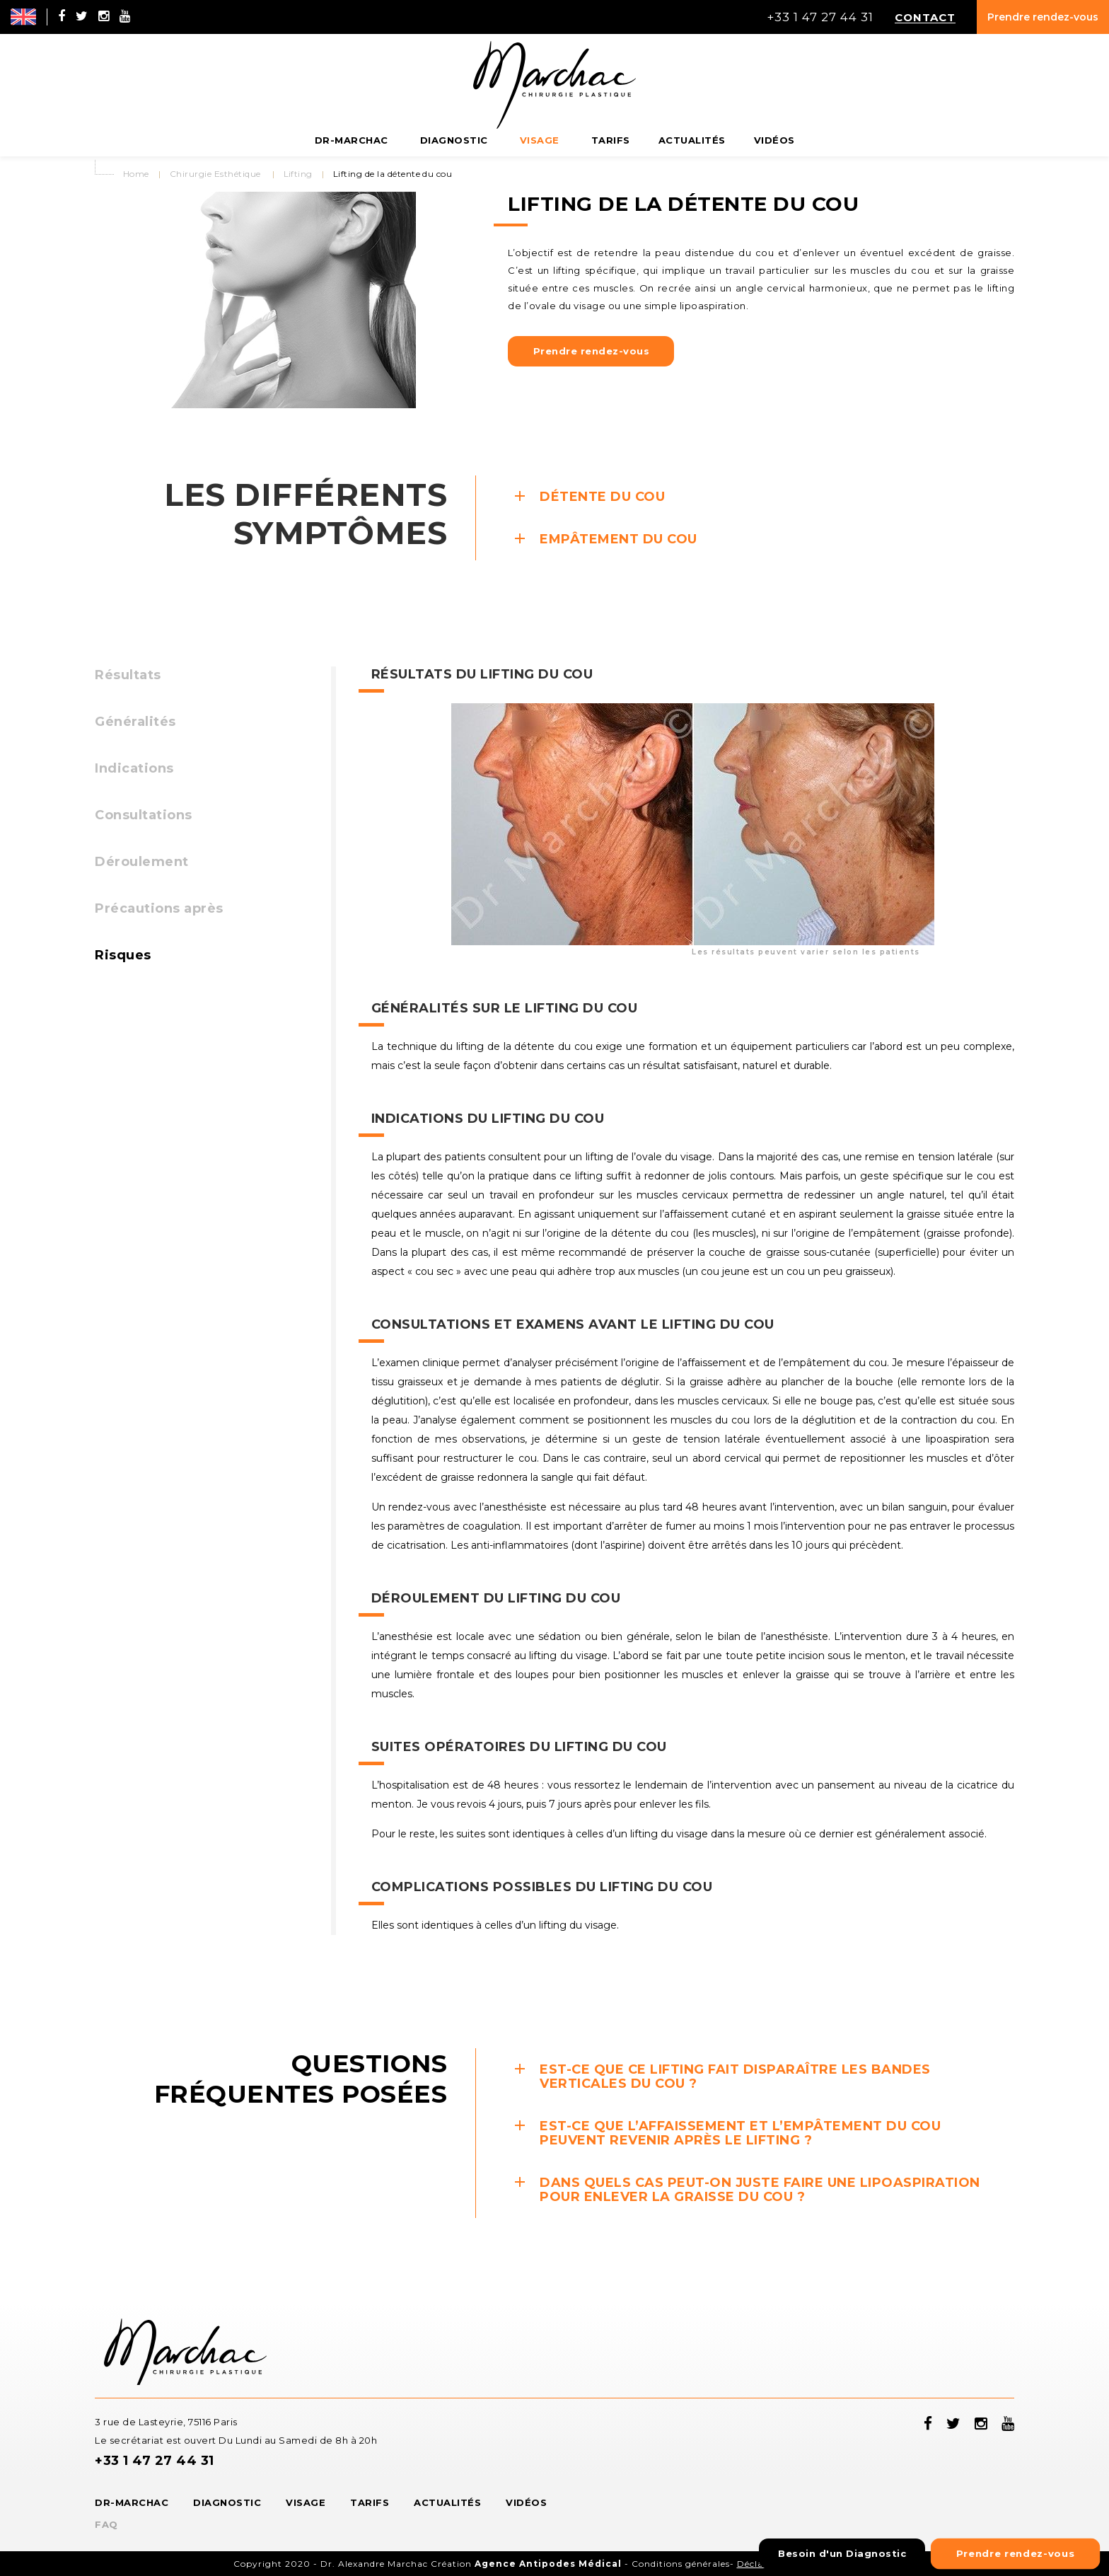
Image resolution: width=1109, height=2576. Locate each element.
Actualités (447, 2502)
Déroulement (142, 862)
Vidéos (526, 2502)
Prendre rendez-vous (1042, 17)
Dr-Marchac (131, 2502)
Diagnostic (227, 2502)
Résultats (128, 675)
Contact (925, 17)
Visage (305, 2502)
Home (136, 173)
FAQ (106, 2524)
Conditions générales (681, 2563)
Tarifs (369, 2502)
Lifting (298, 173)
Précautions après (159, 908)
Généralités (135, 721)
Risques (123, 955)
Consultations (143, 815)
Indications (134, 768)
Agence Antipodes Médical (548, 2563)
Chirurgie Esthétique (215, 173)
